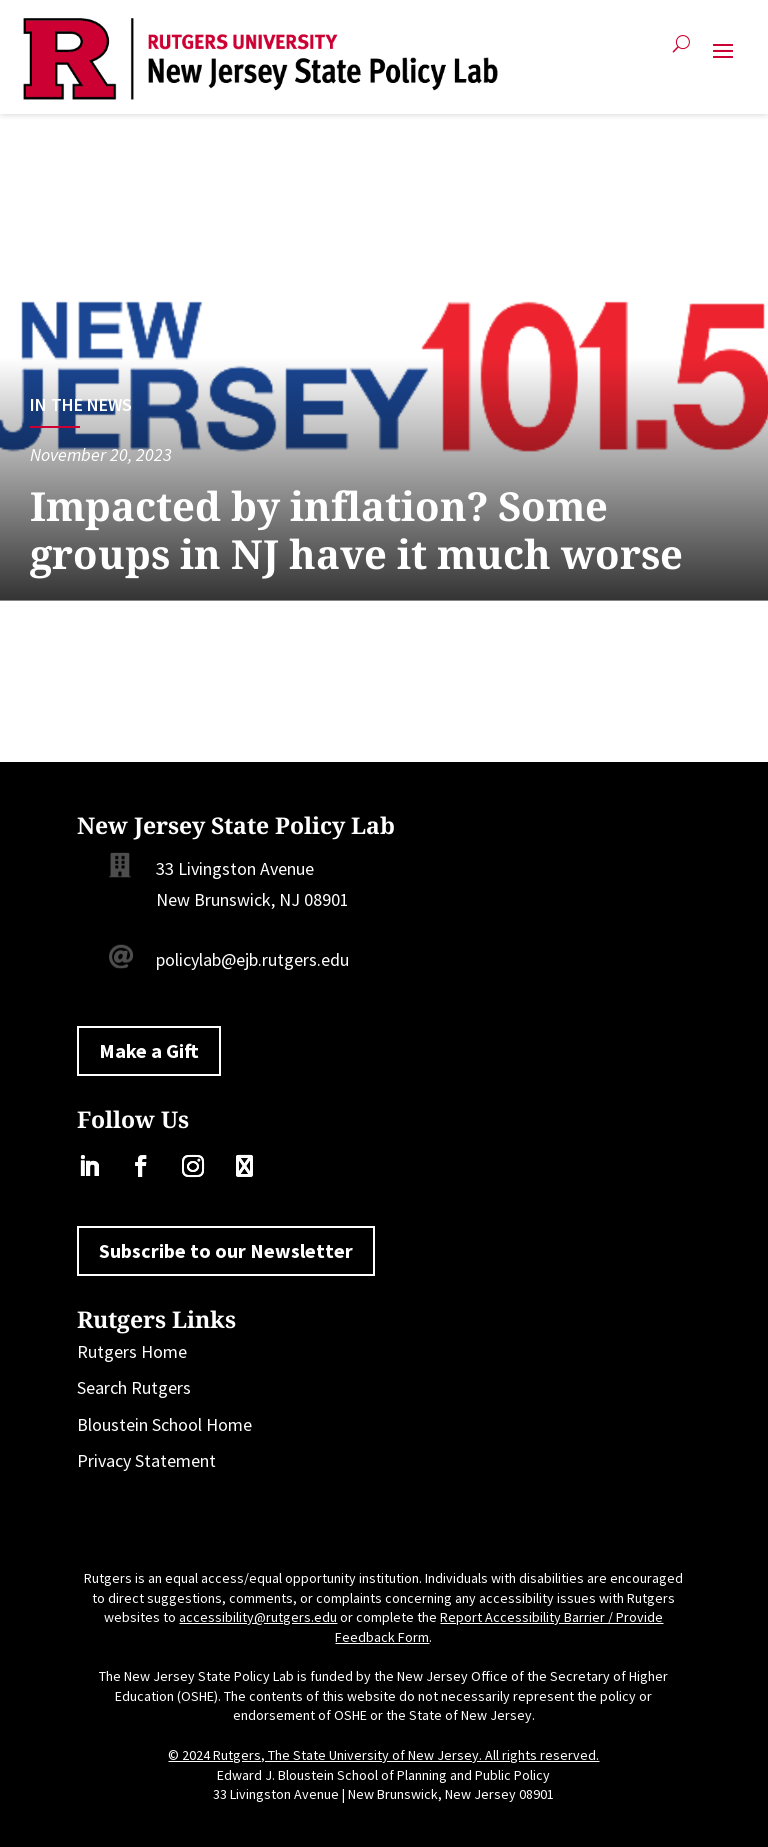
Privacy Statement (146, 1460)
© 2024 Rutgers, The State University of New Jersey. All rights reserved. (383, 1755)
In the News (81, 404)
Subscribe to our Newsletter (226, 1250)
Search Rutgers (134, 1387)
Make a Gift (149, 1050)
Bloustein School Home (164, 1424)
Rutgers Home (132, 1351)
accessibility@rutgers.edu (258, 1617)
